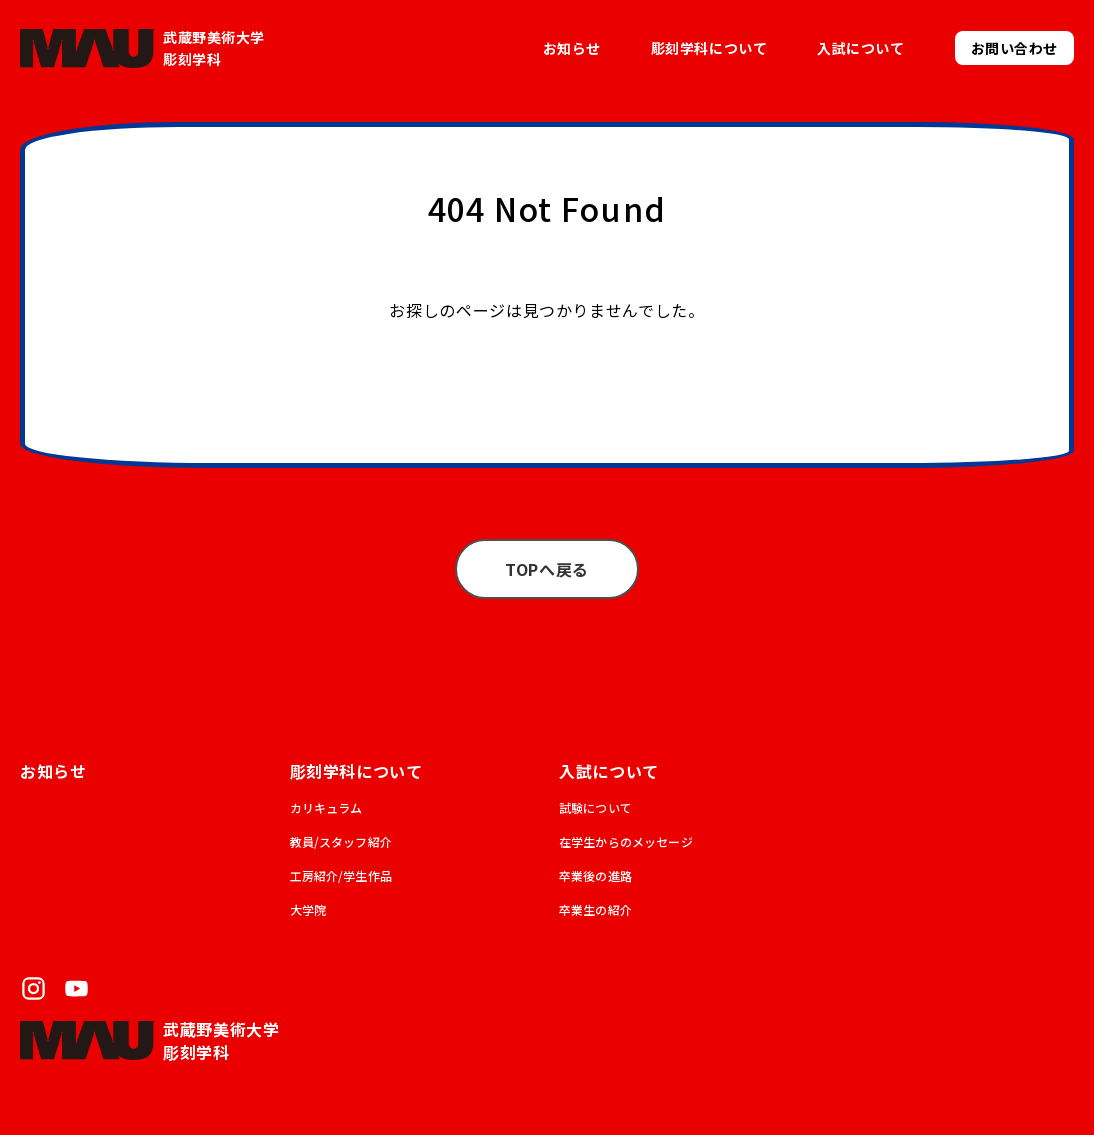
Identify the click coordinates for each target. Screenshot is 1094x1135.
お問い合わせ (1014, 48)
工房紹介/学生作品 (341, 875)
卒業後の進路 (595, 875)
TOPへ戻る (547, 569)
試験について (595, 807)
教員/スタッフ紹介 (341, 841)
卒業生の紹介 (595, 909)
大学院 (308, 909)
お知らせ (572, 48)
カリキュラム (326, 807)
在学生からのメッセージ (626, 841)
